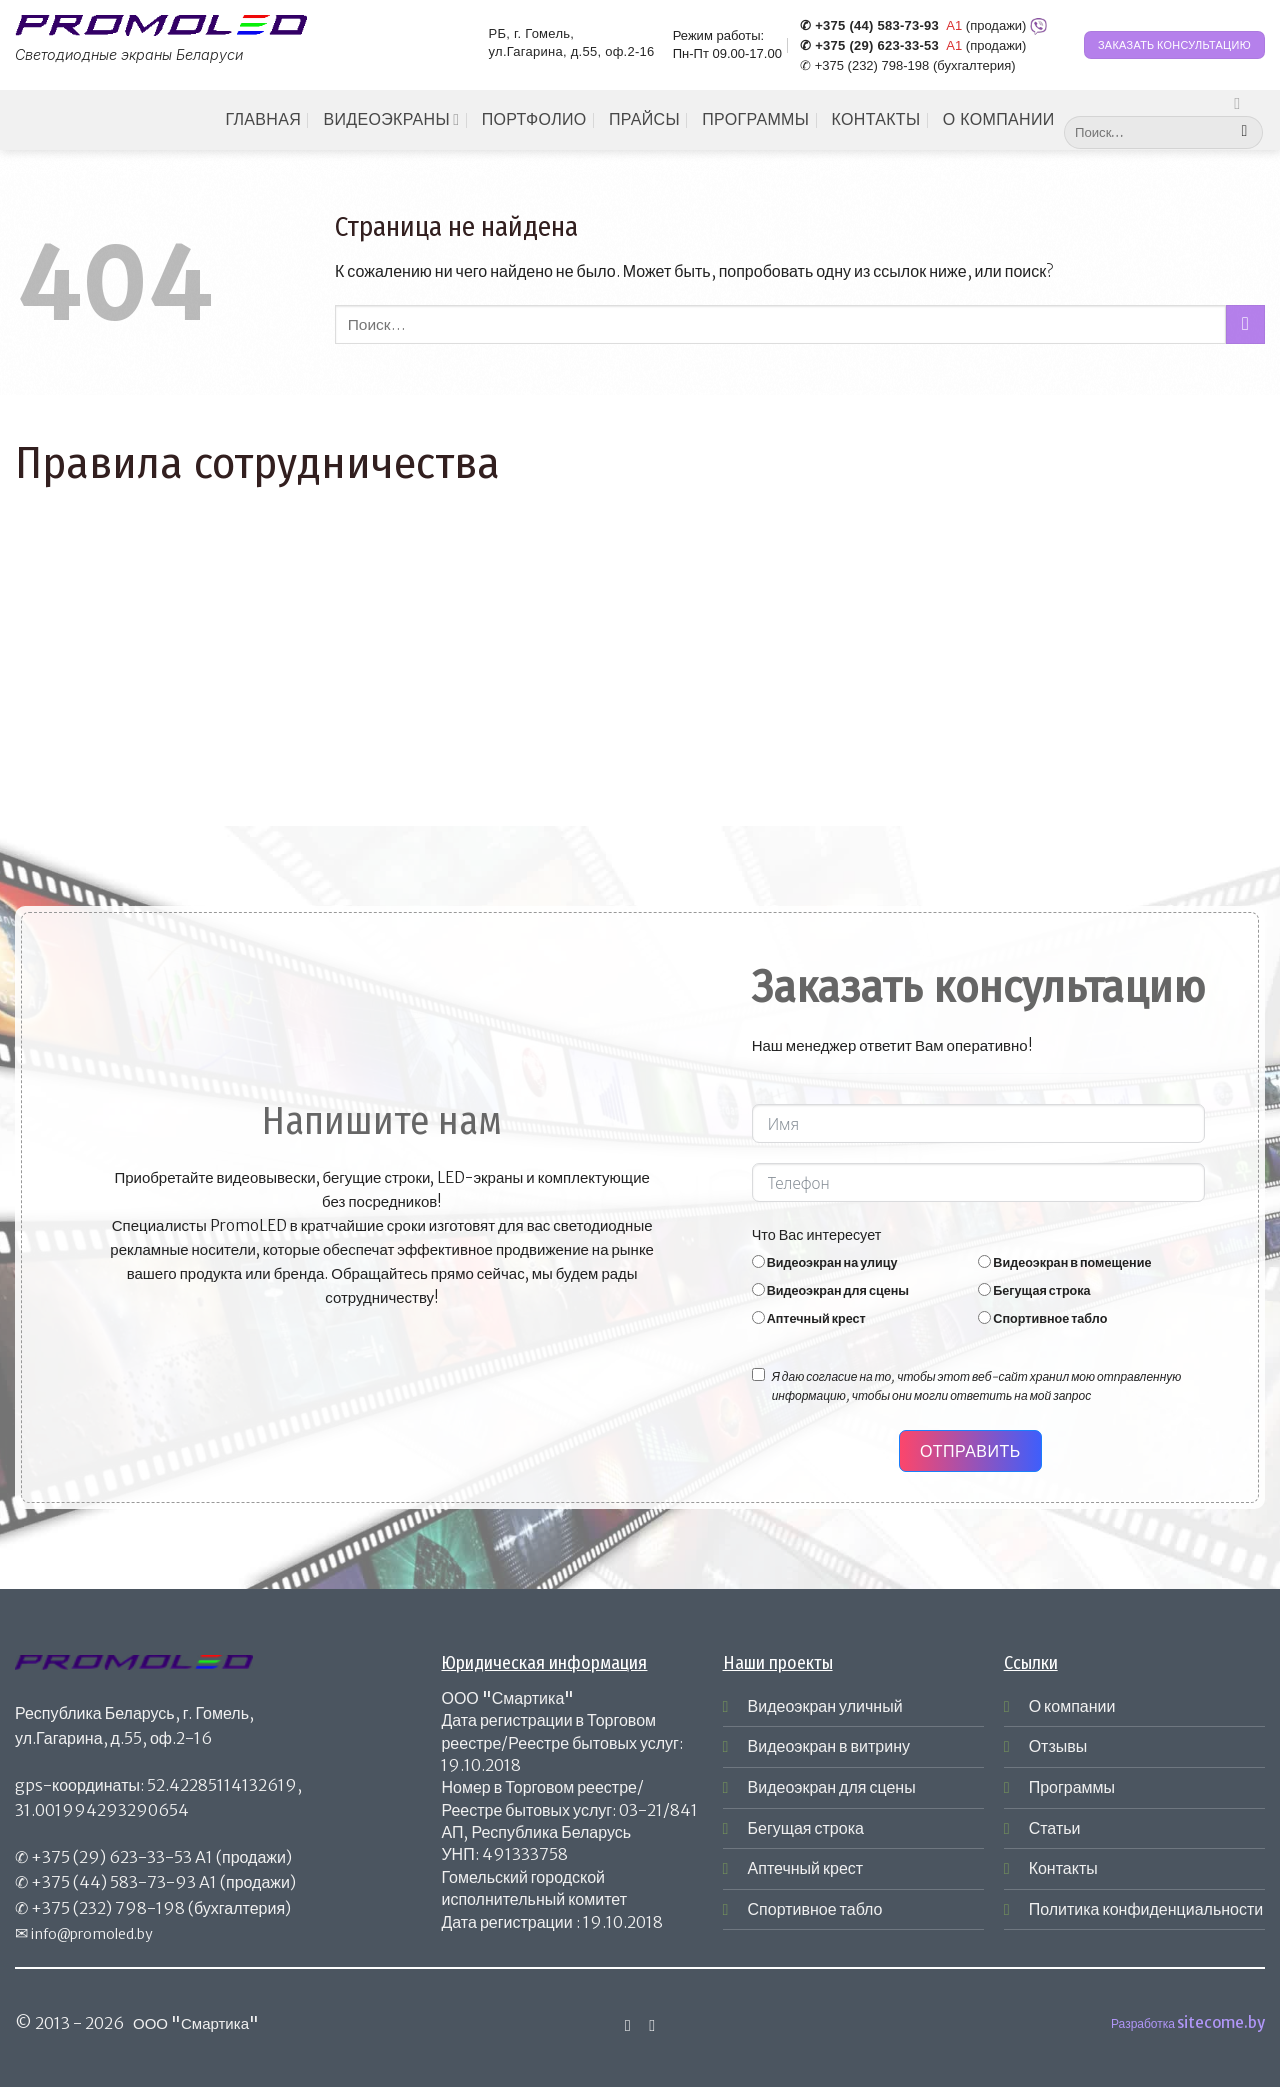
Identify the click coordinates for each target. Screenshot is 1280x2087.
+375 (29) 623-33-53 (111, 1857)
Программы (755, 119)
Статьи (1055, 1828)
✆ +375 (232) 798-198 (864, 65)
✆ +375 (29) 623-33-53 (869, 46)
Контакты (876, 119)
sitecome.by (1221, 2022)
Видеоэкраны (391, 119)
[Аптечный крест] (758, 1317)
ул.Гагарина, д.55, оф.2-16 (572, 52)
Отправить (970, 1451)
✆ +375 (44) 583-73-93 (869, 26)
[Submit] (1244, 133)
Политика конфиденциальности (1146, 1909)
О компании (999, 119)
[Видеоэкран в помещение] (984, 1261)
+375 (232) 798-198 (108, 1908)
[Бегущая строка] (984, 1289)
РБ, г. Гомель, (532, 33)
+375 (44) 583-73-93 (113, 1882)
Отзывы (1058, 1746)
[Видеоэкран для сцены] (758, 1289)
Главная (263, 119)
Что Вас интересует (817, 1235)
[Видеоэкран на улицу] (758, 1261)
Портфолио (534, 119)
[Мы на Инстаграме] (1242, 103)
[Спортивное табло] (984, 1317)
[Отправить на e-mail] (652, 2025)
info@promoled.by (92, 1934)
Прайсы (644, 119)
